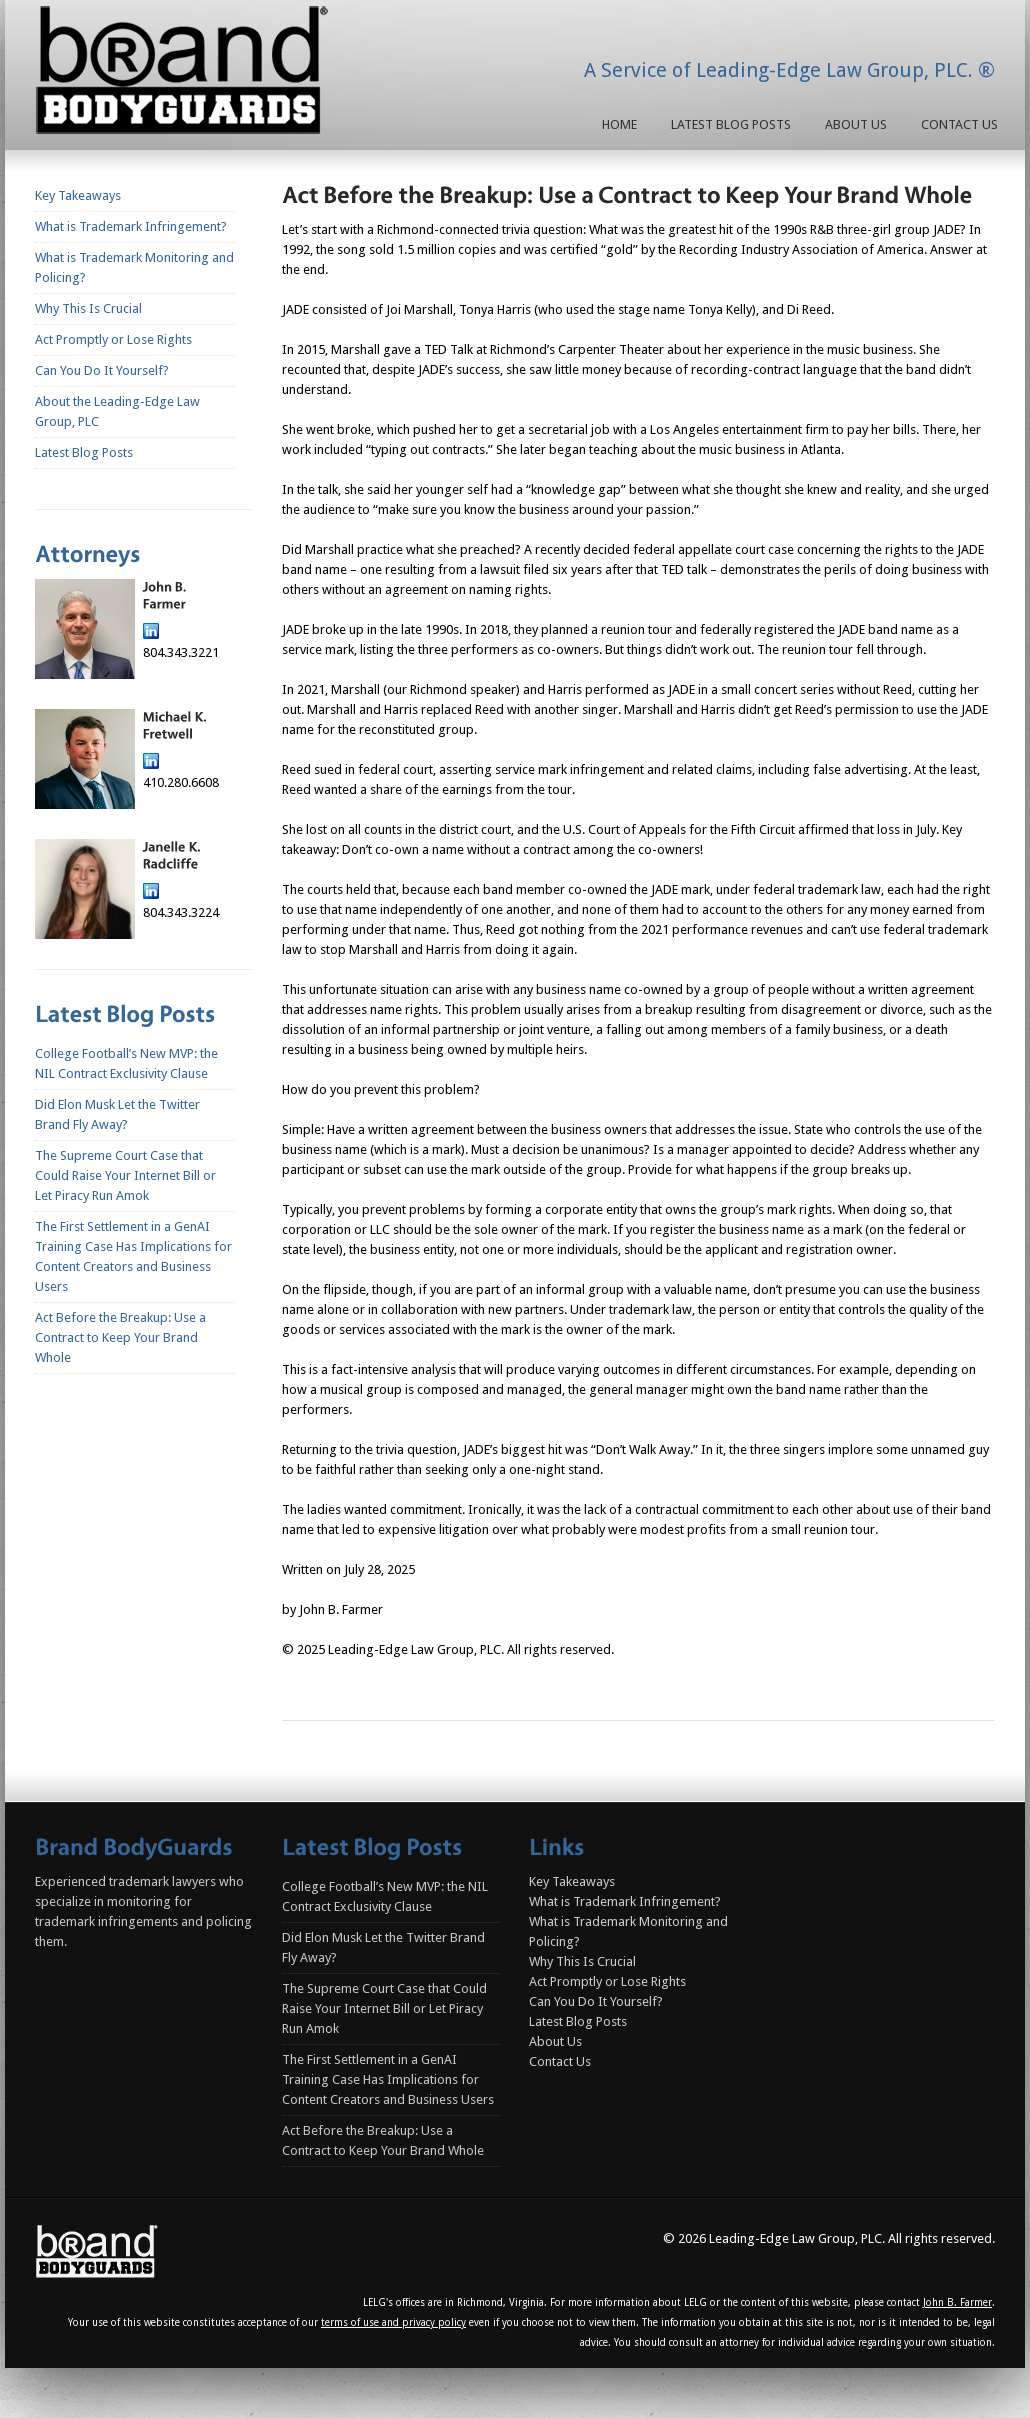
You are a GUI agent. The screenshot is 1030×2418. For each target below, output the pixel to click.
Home (619, 124)
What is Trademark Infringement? (131, 226)
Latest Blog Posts (731, 124)
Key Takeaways (78, 195)
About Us (856, 124)
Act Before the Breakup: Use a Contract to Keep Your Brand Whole (120, 1337)
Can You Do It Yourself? (102, 370)
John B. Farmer (957, 2302)
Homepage (186, 74)
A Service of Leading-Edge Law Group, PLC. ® (789, 70)
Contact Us (959, 124)
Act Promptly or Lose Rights (113, 339)
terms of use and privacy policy (393, 2322)
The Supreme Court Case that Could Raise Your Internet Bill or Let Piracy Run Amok (125, 1175)
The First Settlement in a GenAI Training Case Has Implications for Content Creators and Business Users (388, 2079)
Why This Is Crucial (88, 308)
